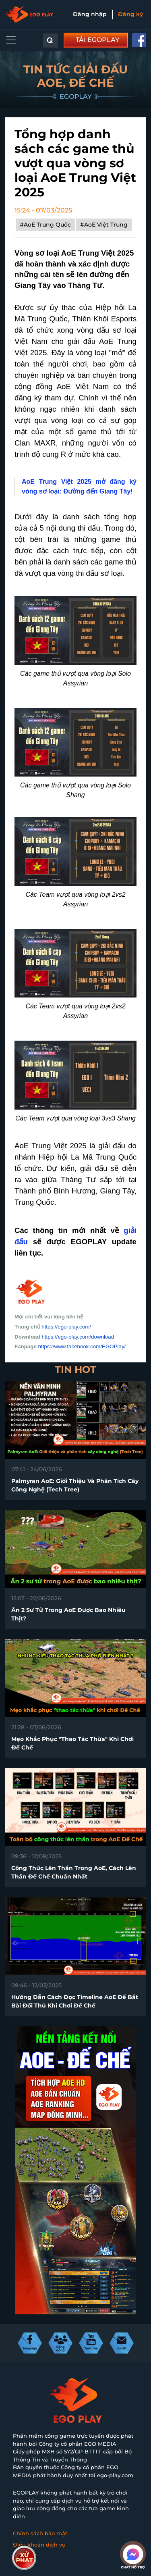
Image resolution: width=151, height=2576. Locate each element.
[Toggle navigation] (11, 40)
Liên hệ (23, 2555)
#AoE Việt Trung (104, 224)
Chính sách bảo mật (40, 2533)
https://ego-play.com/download (77, 1337)
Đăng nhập (90, 14)
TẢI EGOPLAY (97, 40)
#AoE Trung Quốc (45, 224)
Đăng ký (130, 14)
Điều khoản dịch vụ (39, 2544)
